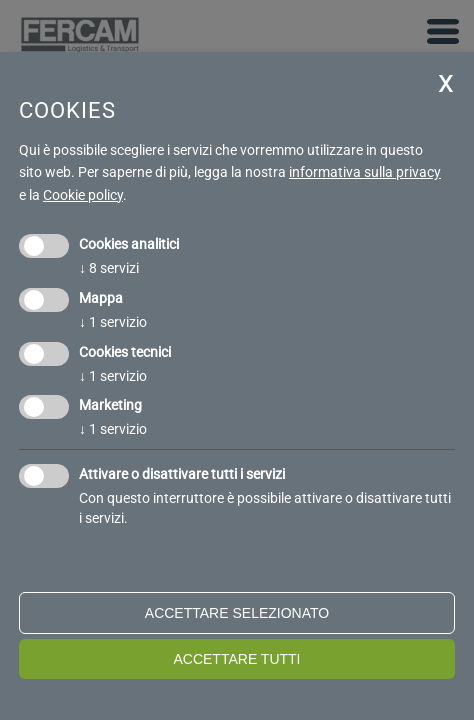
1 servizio (113, 322)
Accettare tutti (236, 659)
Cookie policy (83, 195)
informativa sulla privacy (365, 172)
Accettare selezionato (237, 613)
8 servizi (109, 268)
